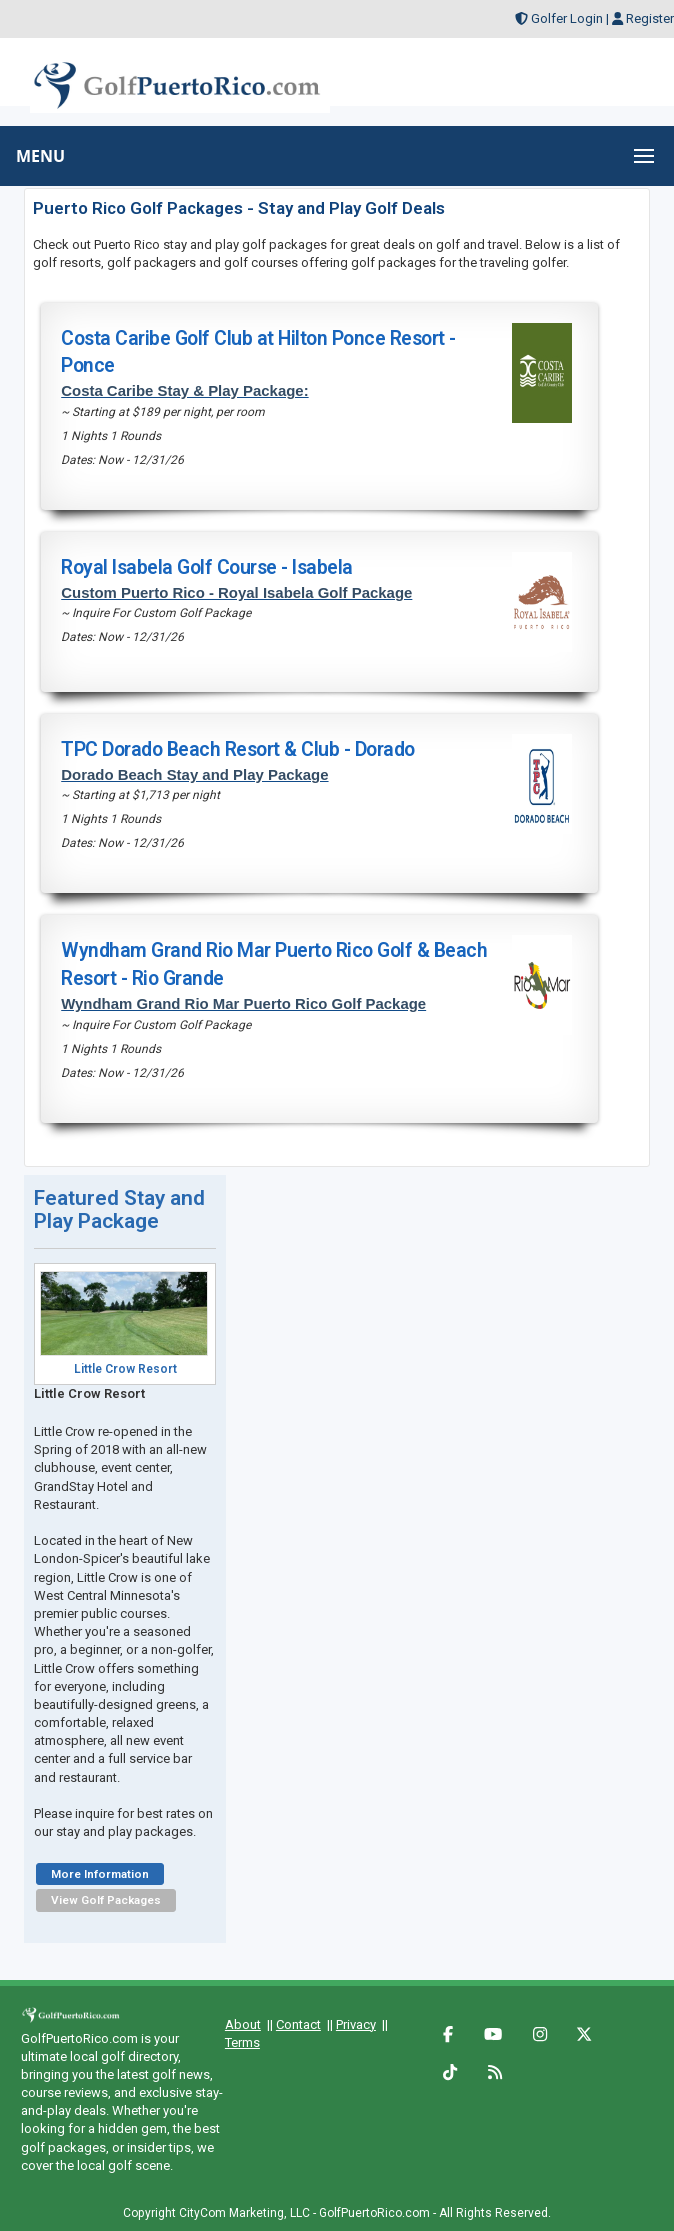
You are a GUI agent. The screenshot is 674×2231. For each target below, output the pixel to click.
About (243, 2024)
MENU (40, 156)
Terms (242, 2042)
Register (650, 18)
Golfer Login (567, 18)
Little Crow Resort (125, 1369)
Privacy (356, 2024)
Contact (298, 2024)
